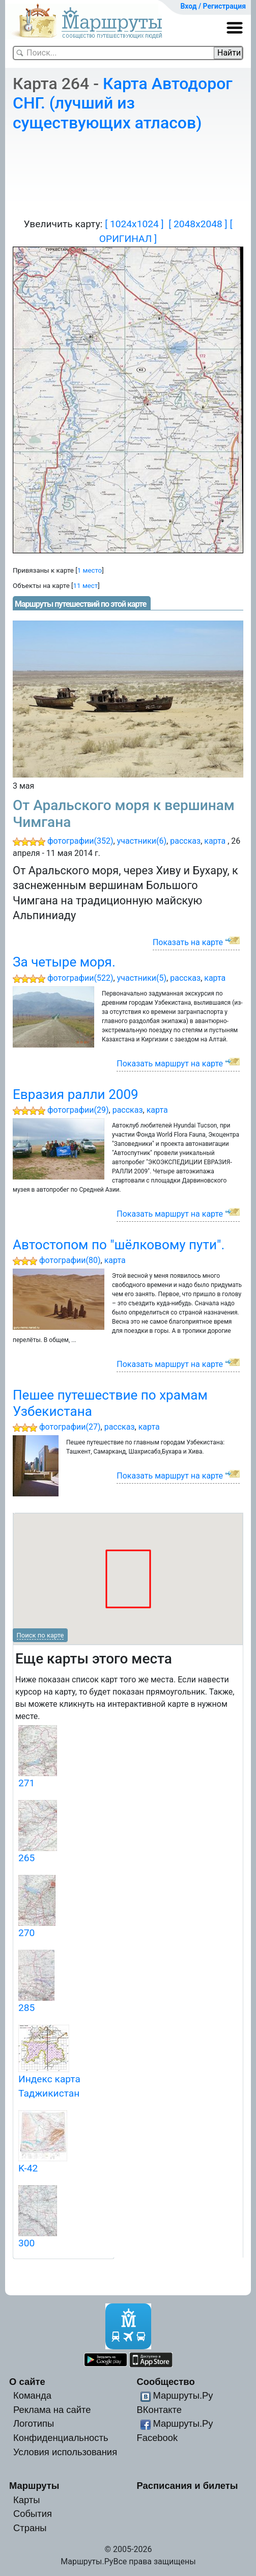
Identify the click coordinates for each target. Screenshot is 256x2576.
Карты (26, 2499)
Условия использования (65, 2452)
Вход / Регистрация (213, 6)
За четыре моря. (64, 962)
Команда (32, 2395)
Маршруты (34, 2485)
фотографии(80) (70, 1260)
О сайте (27, 2381)
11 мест (85, 585)
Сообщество (165, 2381)
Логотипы (33, 2423)
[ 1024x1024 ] (134, 224)
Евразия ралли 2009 (75, 1094)
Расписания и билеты (187, 2485)
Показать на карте (188, 942)
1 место (89, 570)
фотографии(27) (70, 1427)
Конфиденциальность (60, 2437)
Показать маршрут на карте (170, 1063)
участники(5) (141, 978)
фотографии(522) (80, 978)
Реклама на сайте (52, 2409)
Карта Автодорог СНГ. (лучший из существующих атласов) (123, 103)
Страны (30, 2528)
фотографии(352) (80, 841)
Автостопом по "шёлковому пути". (118, 1244)
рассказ (185, 841)
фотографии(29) (78, 1110)
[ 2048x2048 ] (197, 224)
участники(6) (141, 841)
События (32, 2513)
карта (214, 841)
